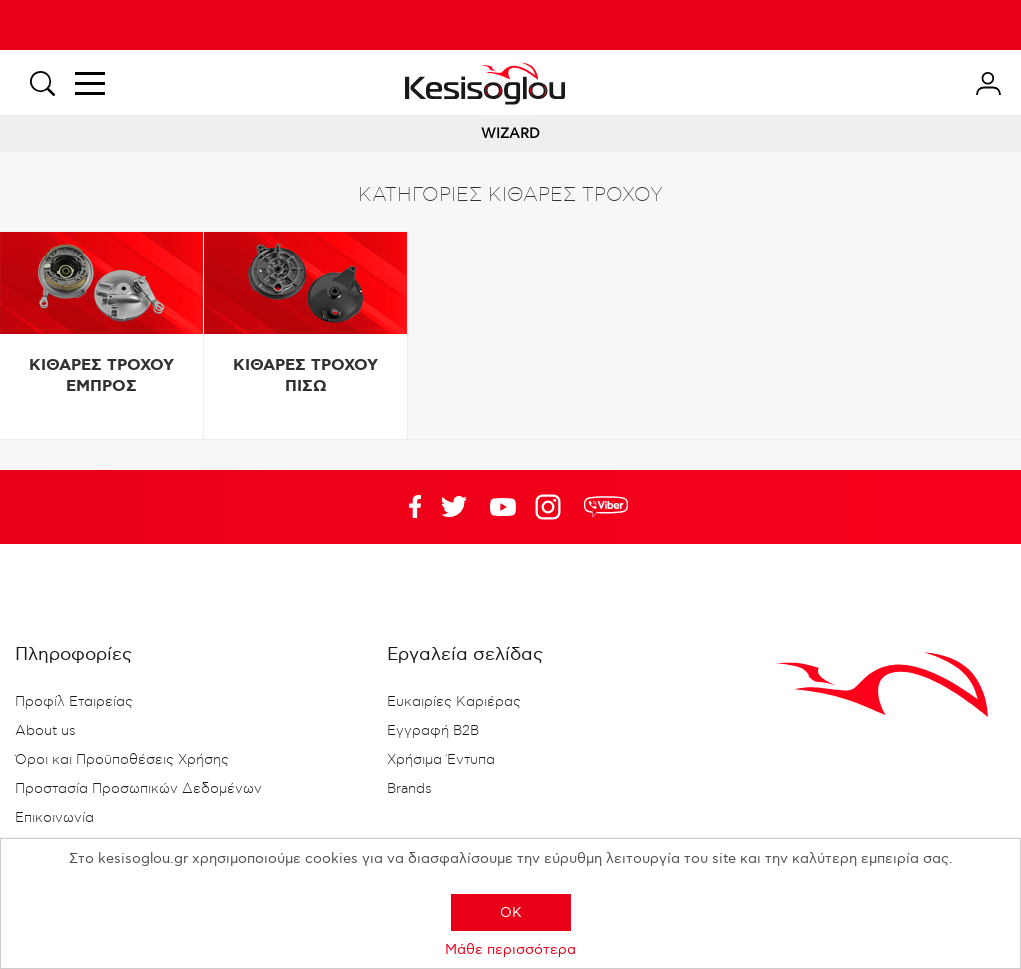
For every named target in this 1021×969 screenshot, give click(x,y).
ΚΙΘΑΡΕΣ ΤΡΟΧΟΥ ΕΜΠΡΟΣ (101, 376)
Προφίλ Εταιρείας (74, 702)
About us (45, 731)
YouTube (454, 507)
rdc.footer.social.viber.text (606, 507)
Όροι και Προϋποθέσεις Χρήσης (122, 760)
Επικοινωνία (54, 818)
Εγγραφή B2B (433, 731)
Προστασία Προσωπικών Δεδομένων (138, 789)
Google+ (552, 507)
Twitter (503, 507)
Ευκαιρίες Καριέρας (454, 702)
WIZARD (510, 133)
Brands (409, 789)
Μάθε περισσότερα (510, 949)
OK (511, 912)
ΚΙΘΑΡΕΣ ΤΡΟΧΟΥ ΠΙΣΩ (305, 376)
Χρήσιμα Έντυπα (441, 760)
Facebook (405, 507)
